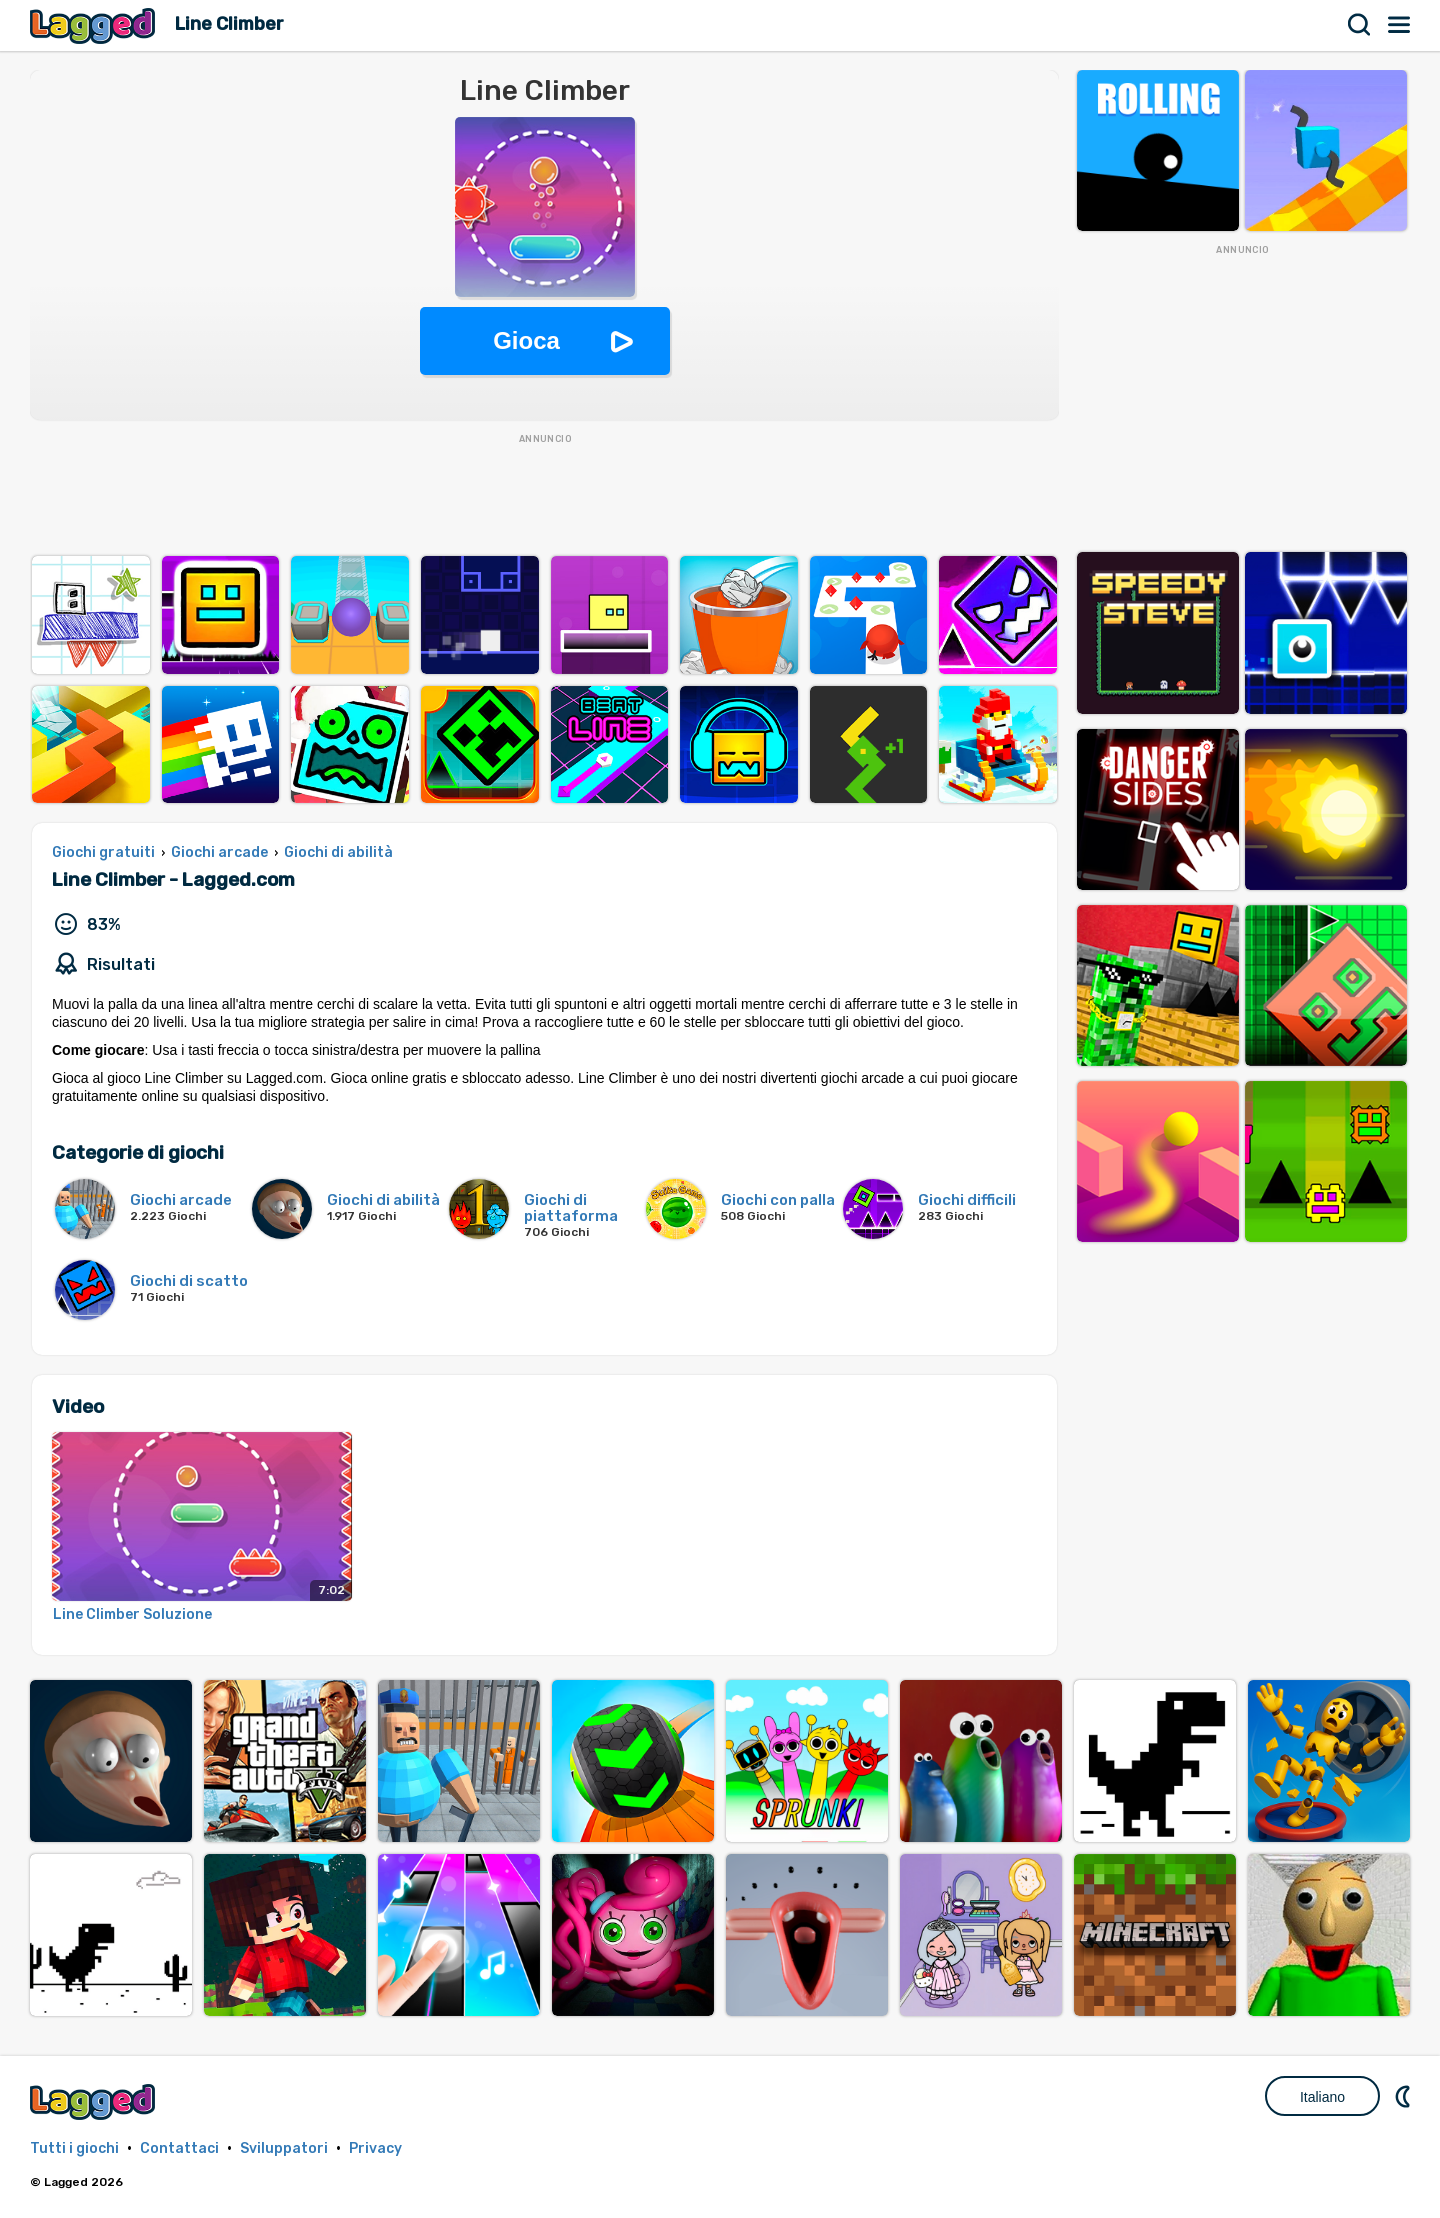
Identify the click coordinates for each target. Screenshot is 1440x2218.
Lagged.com (95, 2101)
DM (1405, 2096)
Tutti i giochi (74, 2148)
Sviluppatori (284, 2148)
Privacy (375, 2148)
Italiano (1322, 2097)
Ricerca (1360, 25)
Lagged (95, 25)
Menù (1400, 25)
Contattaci (179, 2148)
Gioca (526, 340)
